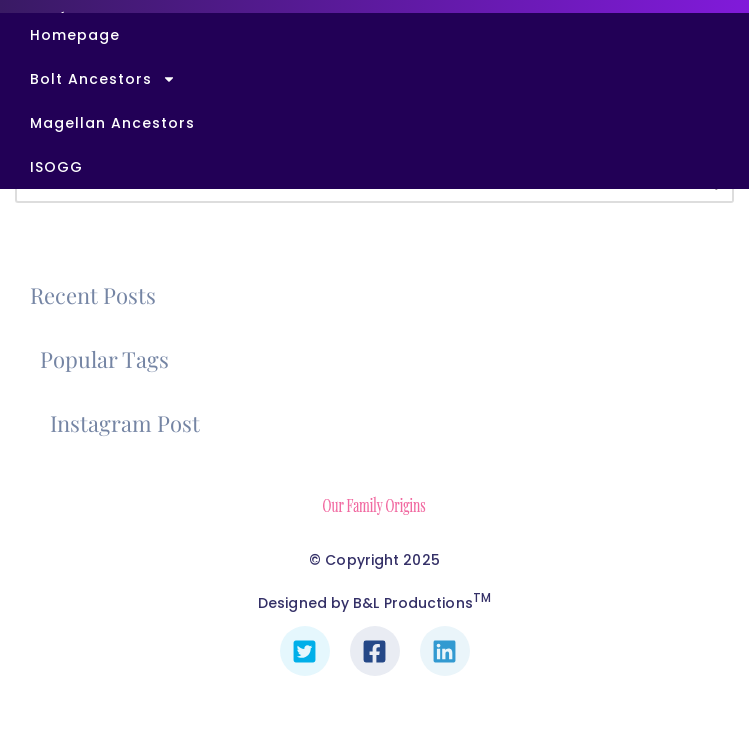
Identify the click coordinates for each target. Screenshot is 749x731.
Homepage (75, 35)
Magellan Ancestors (112, 123)
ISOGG (56, 167)
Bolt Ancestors (103, 79)
